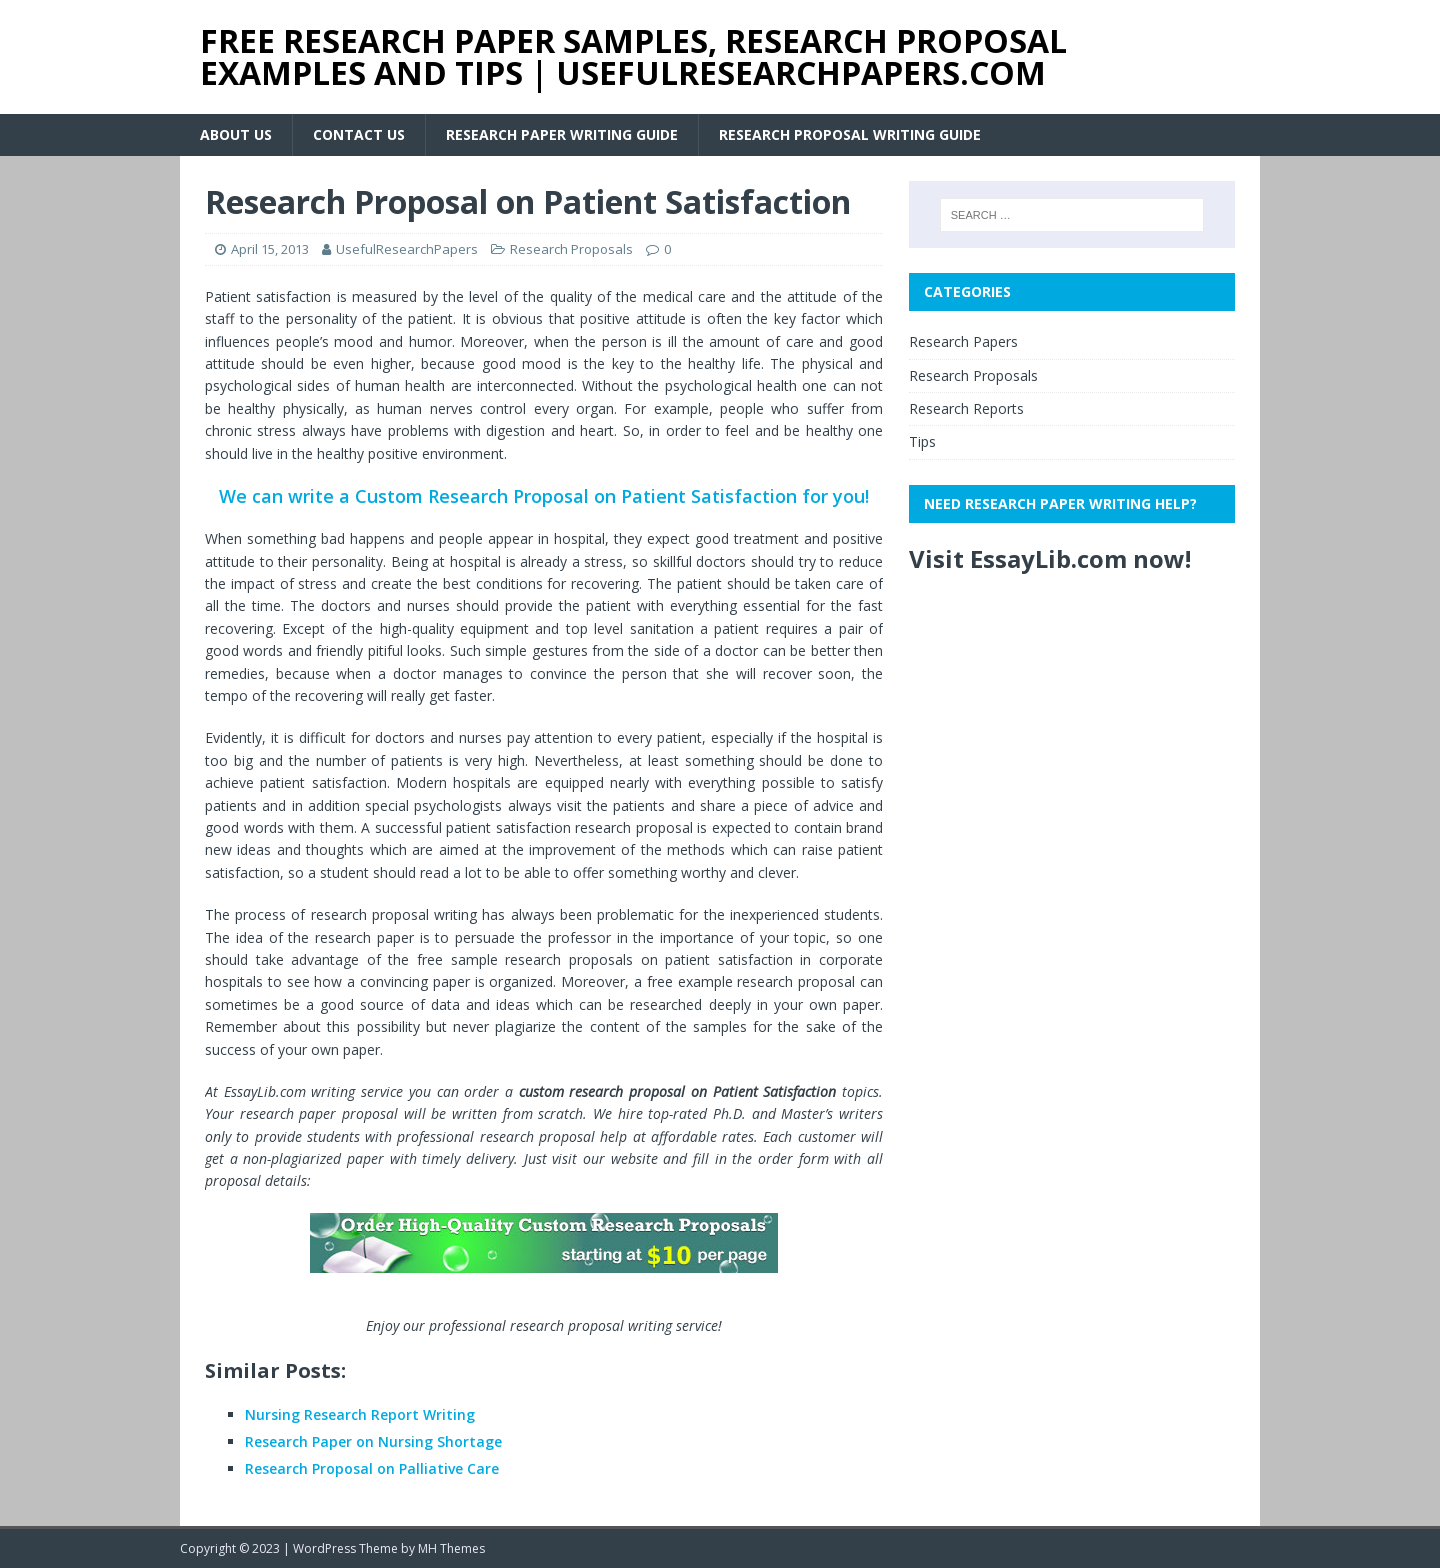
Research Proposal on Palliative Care (372, 1468)
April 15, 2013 (270, 249)
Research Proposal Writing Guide (850, 134)
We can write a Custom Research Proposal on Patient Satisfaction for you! (544, 496)
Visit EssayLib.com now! (1050, 558)
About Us (236, 134)
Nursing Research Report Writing (360, 1414)
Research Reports (966, 408)
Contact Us (359, 134)
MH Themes (451, 1548)
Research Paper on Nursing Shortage (373, 1441)
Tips (922, 441)
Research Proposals (571, 249)
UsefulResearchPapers (407, 249)
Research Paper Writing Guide (562, 134)
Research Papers (963, 341)
